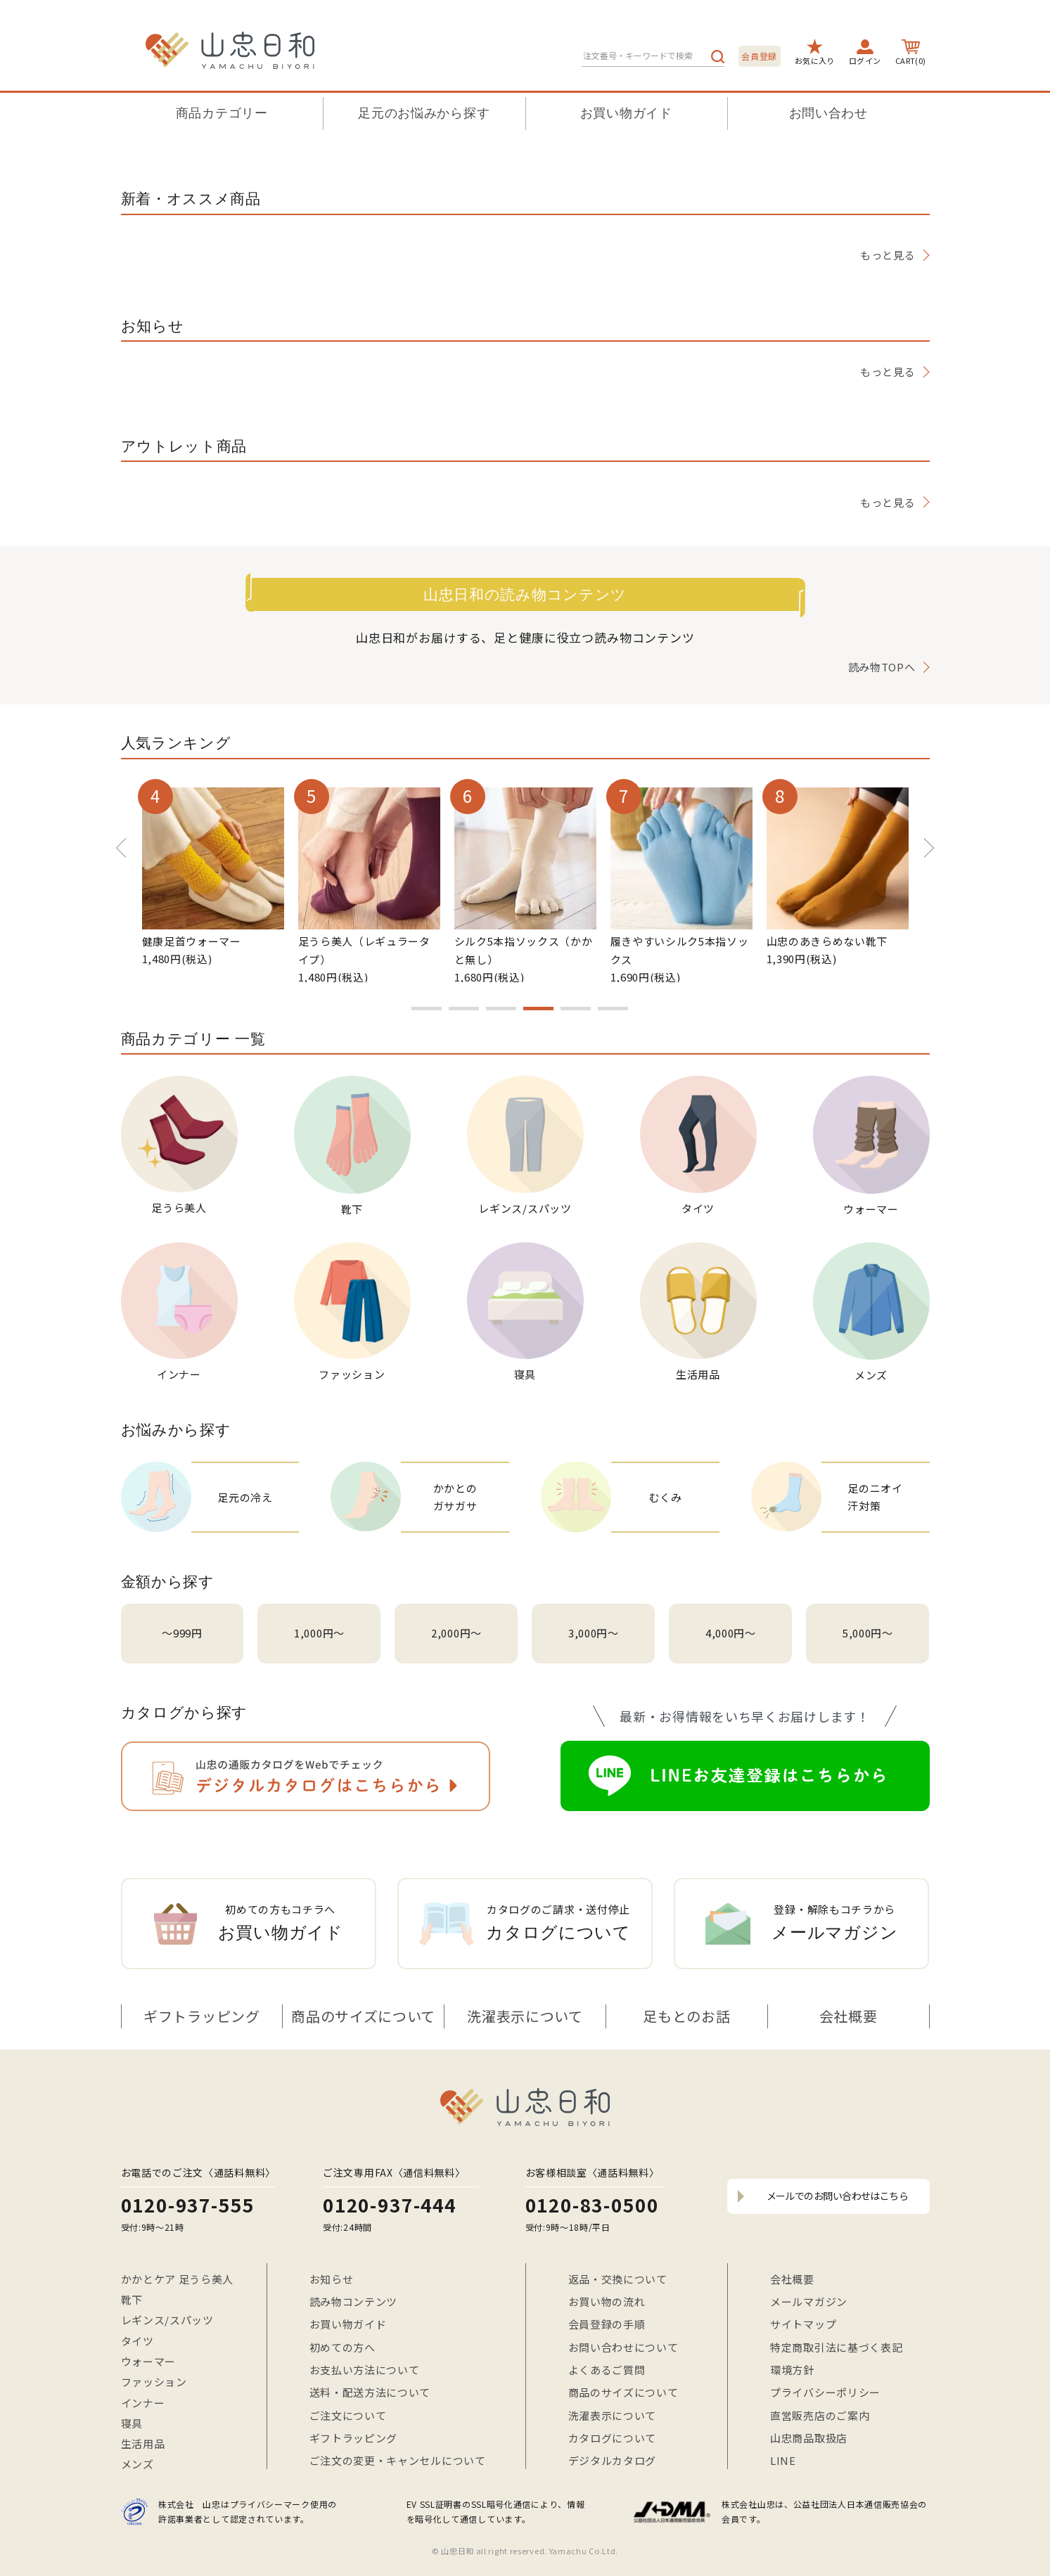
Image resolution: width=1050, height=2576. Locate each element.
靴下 (132, 2299)
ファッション (154, 2381)
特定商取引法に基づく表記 (836, 2347)
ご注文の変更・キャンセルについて (397, 2460)
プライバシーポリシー (825, 2392)
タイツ (137, 2340)
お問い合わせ (828, 113)
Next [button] (919, 841)
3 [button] (501, 1008)
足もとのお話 (686, 2016)
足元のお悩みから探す (423, 113)
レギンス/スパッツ (167, 2319)
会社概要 (848, 2016)
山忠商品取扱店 (808, 2437)
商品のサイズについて (363, 2016)
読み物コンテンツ (353, 2301)
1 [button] (426, 1008)
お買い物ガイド (626, 113)
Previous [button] (121, 841)
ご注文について (348, 2415)
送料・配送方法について (370, 2392)
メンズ (137, 2463)
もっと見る (888, 254)
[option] (213, 876)
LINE (783, 2460)
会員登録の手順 (607, 2324)
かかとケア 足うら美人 (177, 2279)
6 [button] (613, 1008)
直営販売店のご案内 (819, 2415)
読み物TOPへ (882, 666)
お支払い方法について (364, 2369)
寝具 (132, 2423)
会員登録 (759, 56)
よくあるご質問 (607, 2369)
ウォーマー (149, 2361)
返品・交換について (617, 2279)
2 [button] (464, 1008)
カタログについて (612, 2437)
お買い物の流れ (607, 2301)
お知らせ (331, 2279)
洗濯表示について (525, 2016)
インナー (143, 2402)
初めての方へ (342, 2347)
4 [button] (538, 1008)
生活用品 (143, 2443)
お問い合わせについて (623, 2347)
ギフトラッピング (201, 2016)
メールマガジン (808, 2301)
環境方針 (792, 2369)
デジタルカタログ (612, 2460)
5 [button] (576, 1008)
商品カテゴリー (222, 113)
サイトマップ (803, 2324)
